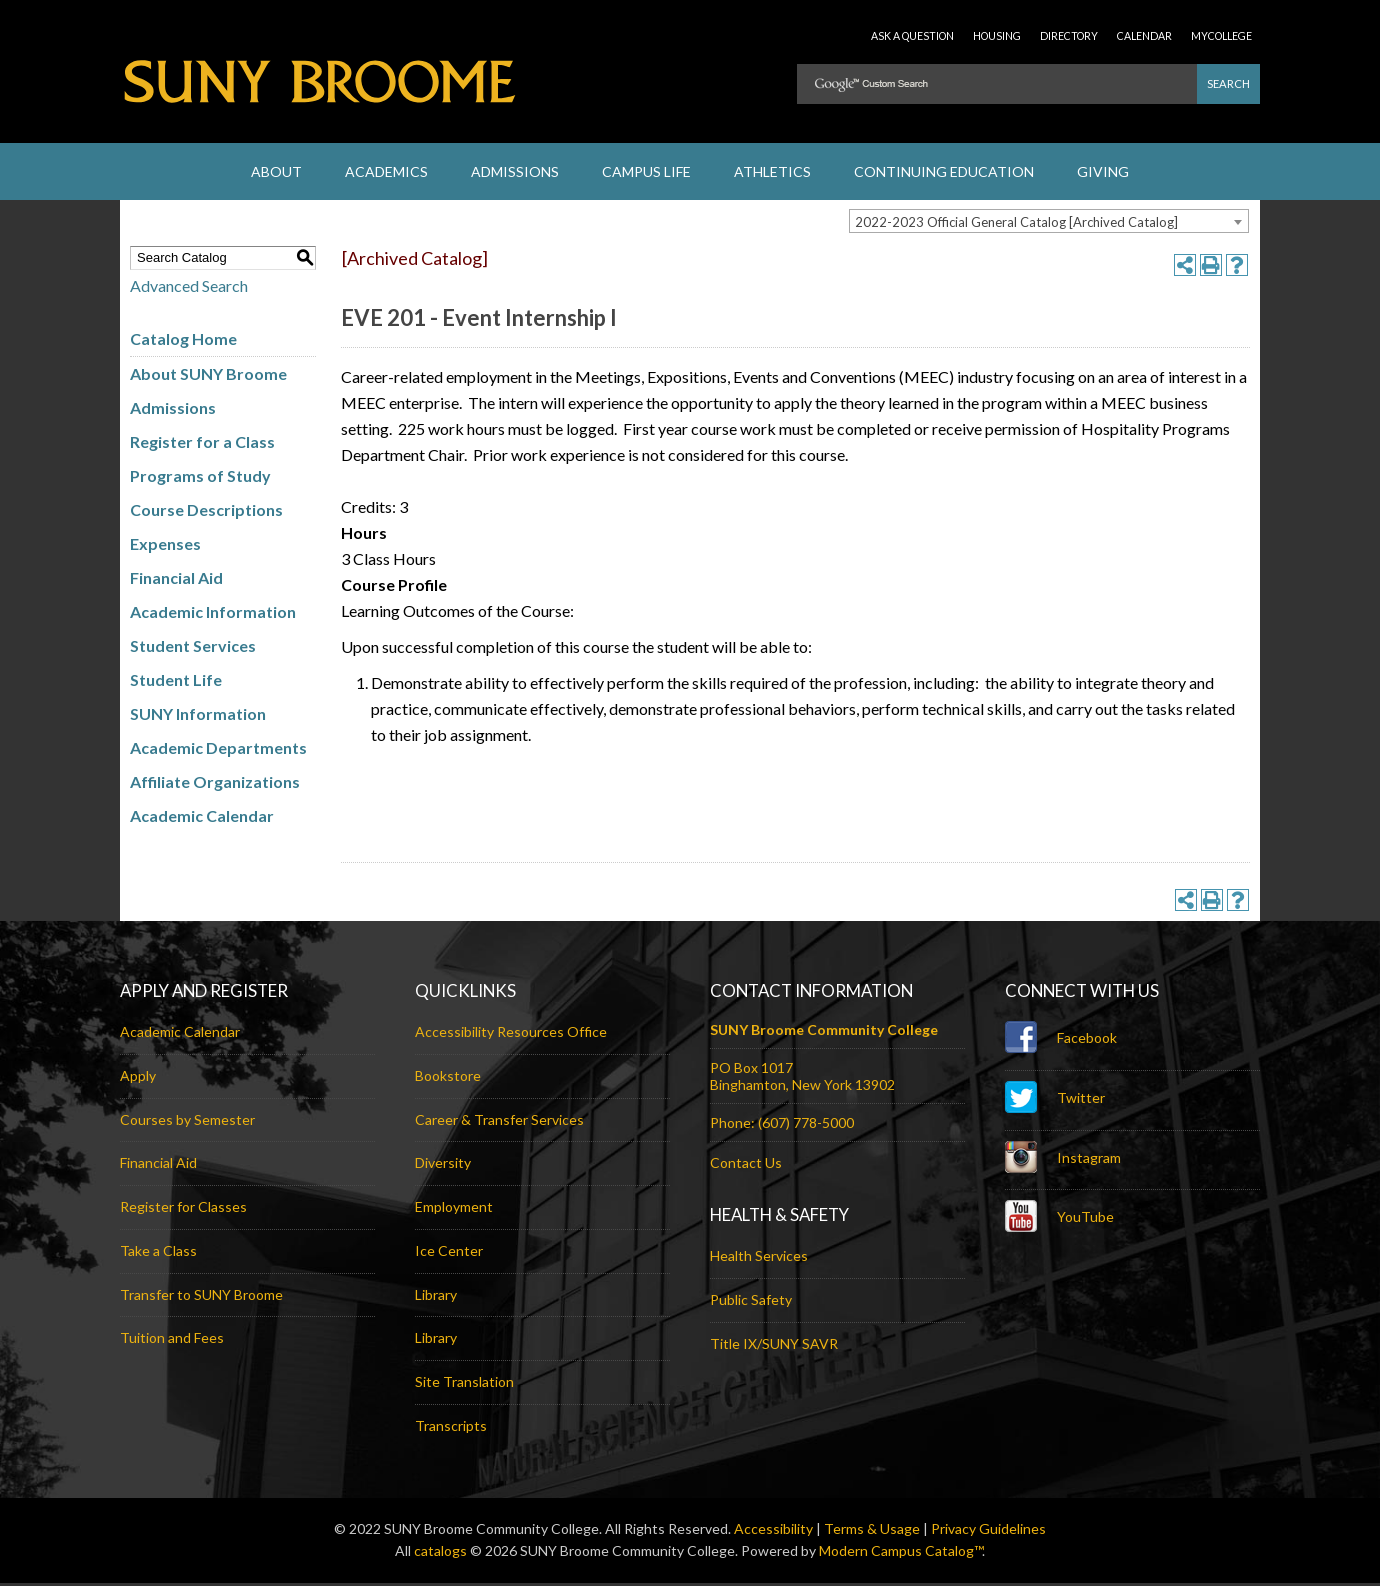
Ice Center (449, 1252)
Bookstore (448, 1077)
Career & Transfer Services (499, 1121)
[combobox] (1049, 223)
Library (436, 1296)
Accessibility (773, 1530)
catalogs (440, 1553)
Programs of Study (200, 477)
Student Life (176, 681)
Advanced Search (189, 287)
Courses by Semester (187, 1121)
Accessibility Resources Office (511, 1034)
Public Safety (751, 1301)
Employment (454, 1209)
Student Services (193, 647)
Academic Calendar (202, 817)
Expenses (165, 545)
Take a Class (158, 1252)
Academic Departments (218, 749)
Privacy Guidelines (988, 1530)
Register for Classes (183, 1209)
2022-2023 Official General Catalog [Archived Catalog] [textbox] (1016, 224)
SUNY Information (198, 715)
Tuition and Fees (172, 1340)
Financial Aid (176, 579)
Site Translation (464, 1384)
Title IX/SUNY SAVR (774, 1345)
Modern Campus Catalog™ (900, 1553)
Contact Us (746, 1165)
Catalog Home (183, 340)
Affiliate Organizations (215, 783)
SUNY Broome (320, 90)
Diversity (443, 1165)
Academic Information (213, 613)
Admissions (173, 409)
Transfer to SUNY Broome (201, 1296)
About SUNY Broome (208, 375)
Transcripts (451, 1427)
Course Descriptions (206, 511)
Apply (138, 1077)
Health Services (759, 1257)
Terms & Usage (872, 1530)
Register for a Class (202, 443)
